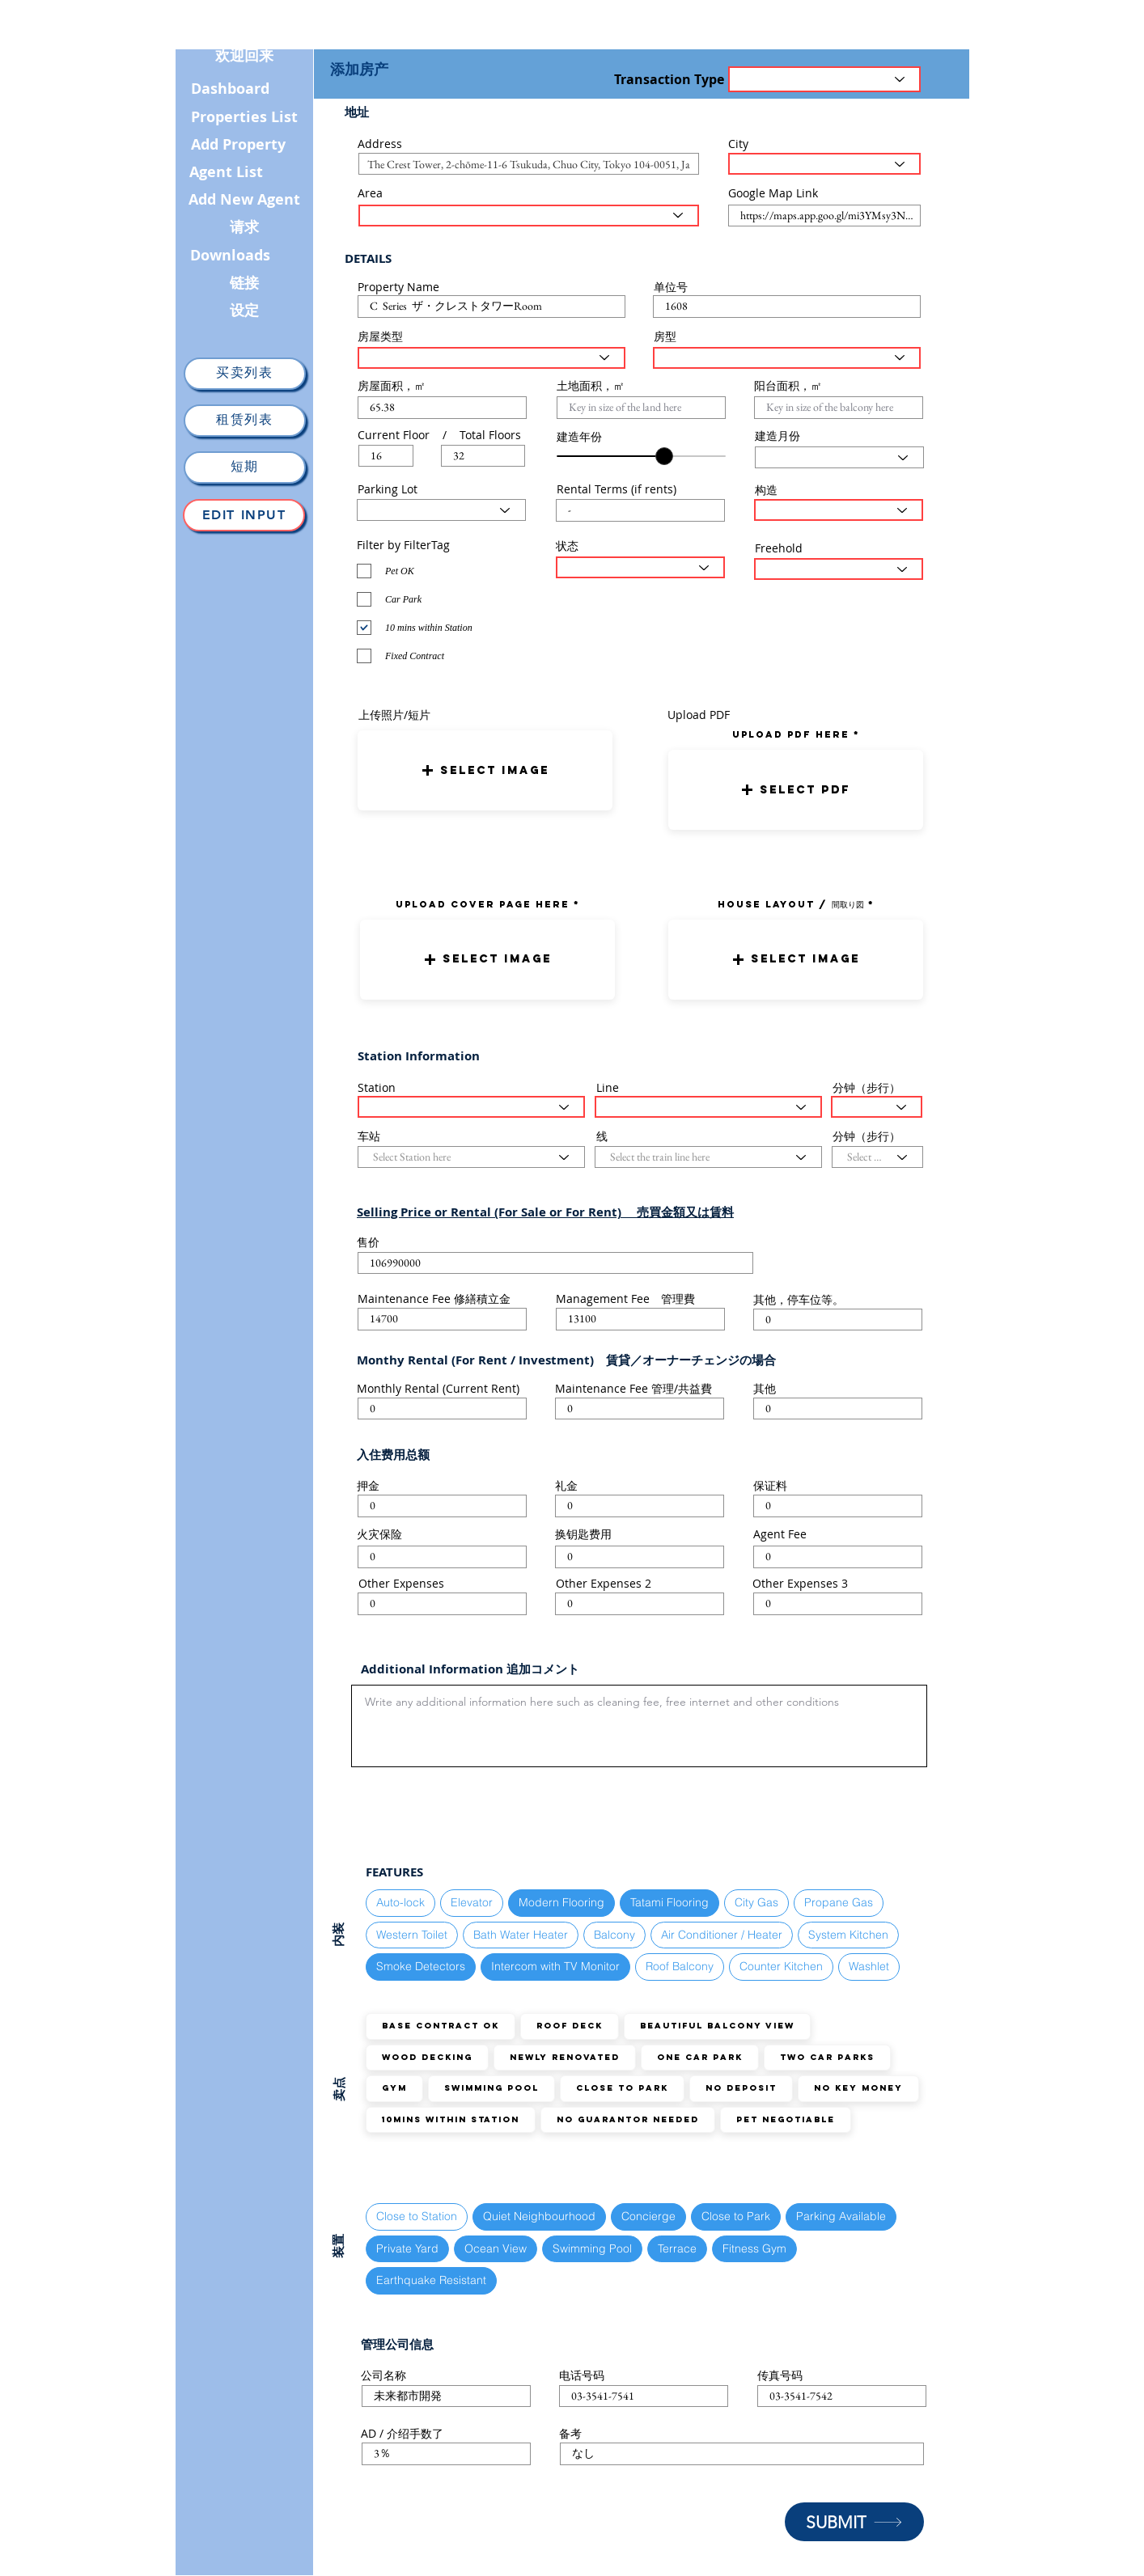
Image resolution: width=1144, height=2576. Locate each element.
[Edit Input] (244, 515)
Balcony (614, 1934)
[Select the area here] (528, 215)
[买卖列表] (245, 373)
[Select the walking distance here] (876, 1107)
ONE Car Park (699, 2057)
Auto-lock (400, 1902)
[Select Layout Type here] (787, 358)
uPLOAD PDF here (793, 734)
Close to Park (621, 2088)
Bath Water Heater (520, 1934)
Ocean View (495, 2248)
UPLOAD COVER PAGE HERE (483, 904)
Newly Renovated (564, 2057)
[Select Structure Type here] (838, 510)
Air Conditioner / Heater (721, 1934)
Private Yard (407, 2248)
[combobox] (528, 164)
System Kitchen (847, 1934)
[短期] (245, 467)
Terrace (677, 2248)
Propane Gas (838, 1902)
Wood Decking (426, 2057)
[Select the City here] (824, 164)
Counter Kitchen (781, 1965)
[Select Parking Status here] (441, 510)
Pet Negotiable (785, 2119)
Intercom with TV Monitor (555, 1965)
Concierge (648, 2215)
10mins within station (450, 2119)
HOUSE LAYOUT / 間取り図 (791, 904)
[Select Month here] (839, 457)
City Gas (756, 1902)
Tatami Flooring (669, 1902)
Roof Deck (569, 2025)
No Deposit (741, 2088)
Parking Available (840, 2215)
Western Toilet (411, 1934)
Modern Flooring (561, 1902)
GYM (394, 2088)
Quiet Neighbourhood (538, 2215)
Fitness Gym (754, 2248)
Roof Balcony (679, 1965)
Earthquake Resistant (430, 2279)
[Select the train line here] (708, 1107)
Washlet (868, 1965)
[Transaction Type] (824, 79)
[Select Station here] (471, 1107)
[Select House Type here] (491, 358)
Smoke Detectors (420, 1965)
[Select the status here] (640, 567)
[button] (485, 770)
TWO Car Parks (827, 2057)
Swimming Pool (491, 2088)
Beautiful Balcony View (716, 2025)
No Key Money (858, 2088)
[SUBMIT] (854, 2521)
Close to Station (416, 2215)
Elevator (471, 1902)
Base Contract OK (440, 2025)
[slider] (664, 456)
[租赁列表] (245, 420)
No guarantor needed (627, 2119)
